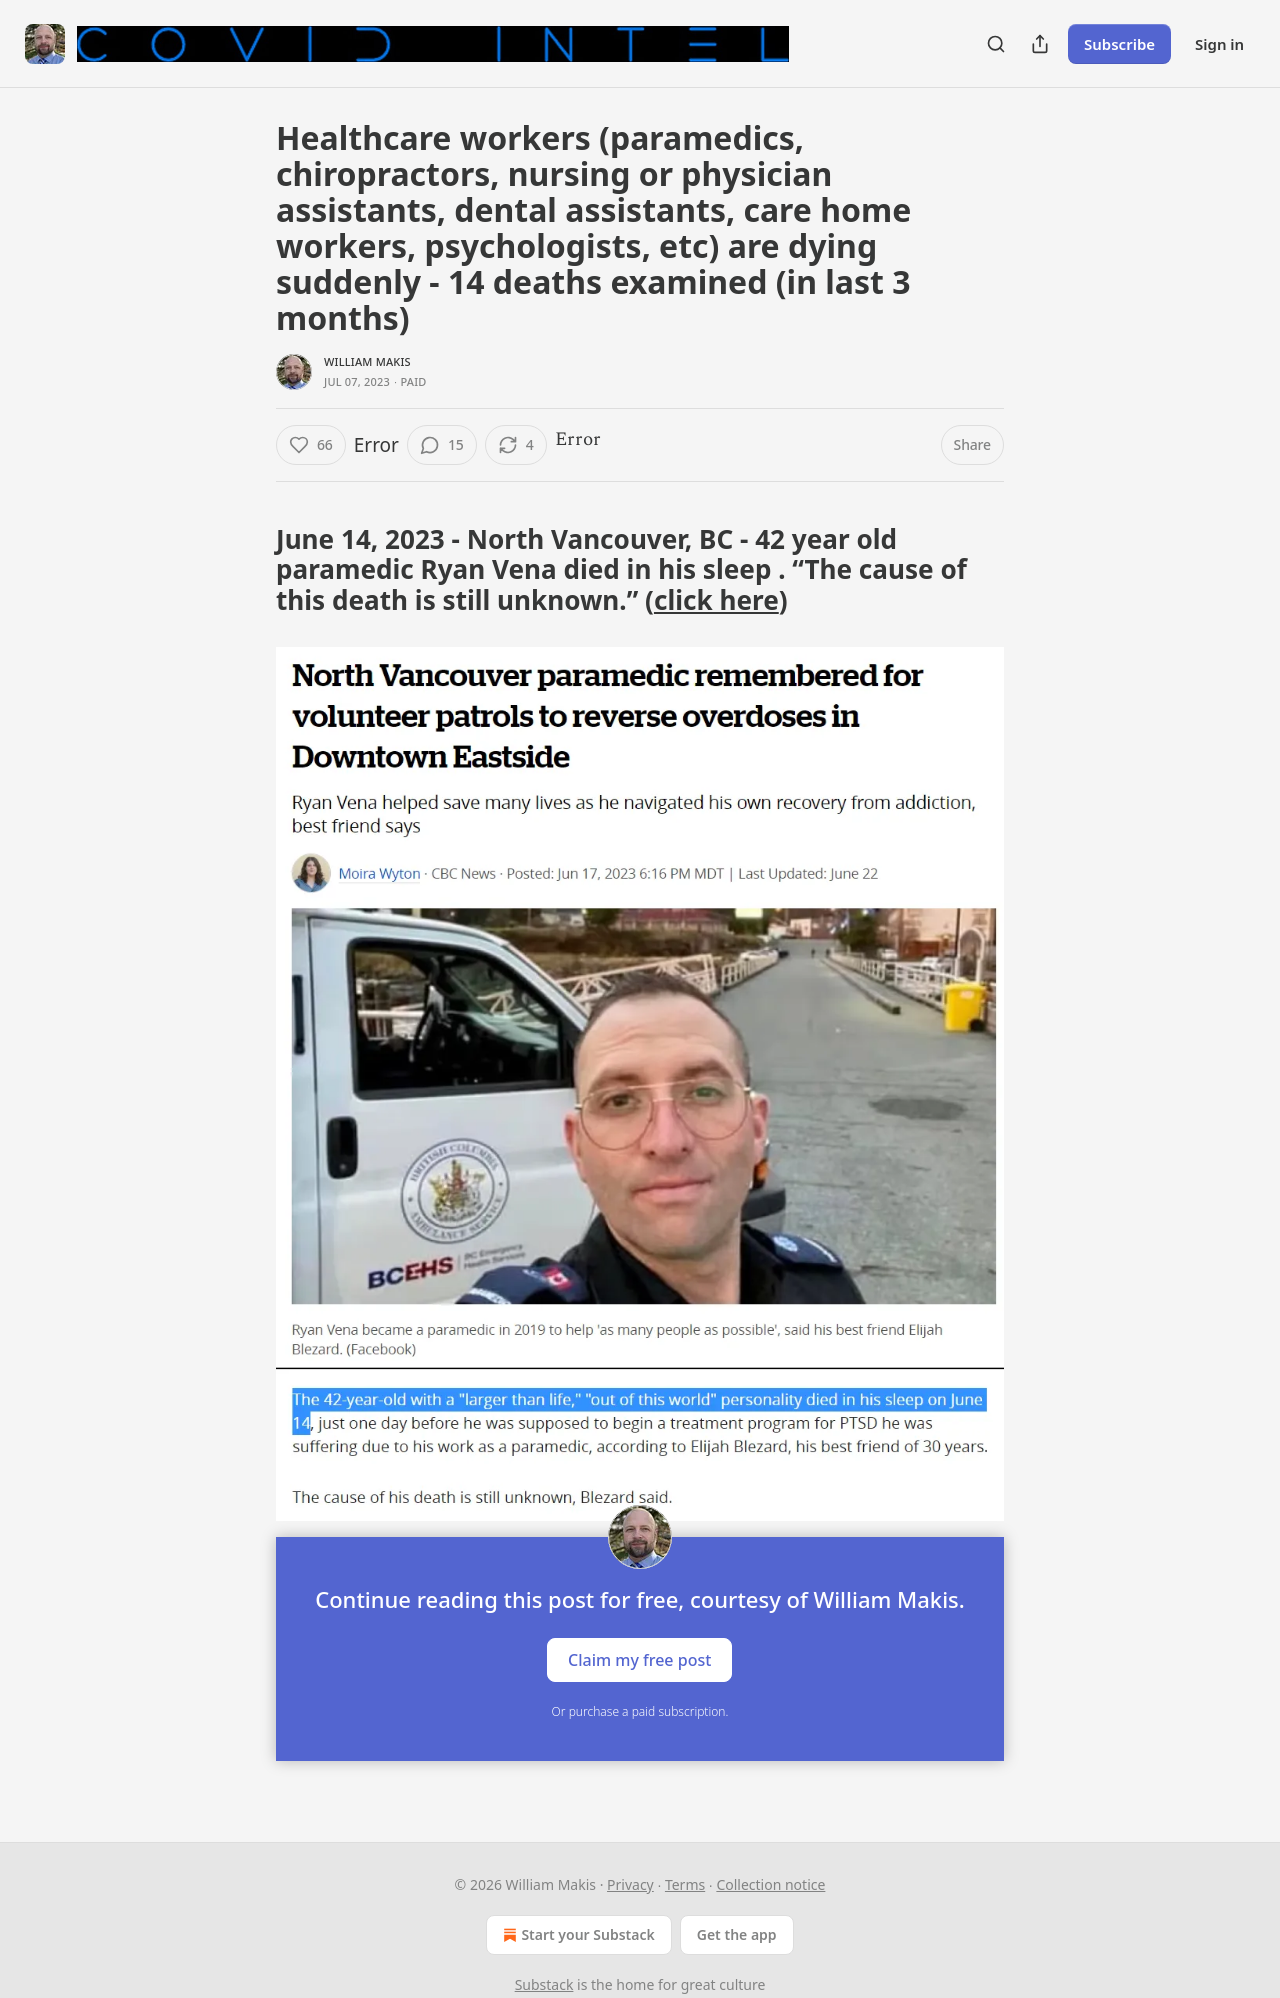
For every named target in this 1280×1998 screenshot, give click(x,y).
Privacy (630, 1884)
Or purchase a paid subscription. (640, 1711)
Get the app (737, 1934)
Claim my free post (639, 1660)
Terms (685, 1884)
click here (716, 600)
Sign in (1219, 44)
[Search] (996, 44)
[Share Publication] (1040, 44)
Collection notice (770, 1884)
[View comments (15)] (442, 445)
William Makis (367, 361)
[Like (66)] (311, 445)
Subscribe (1119, 44)
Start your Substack (576, 1935)
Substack (544, 1984)
